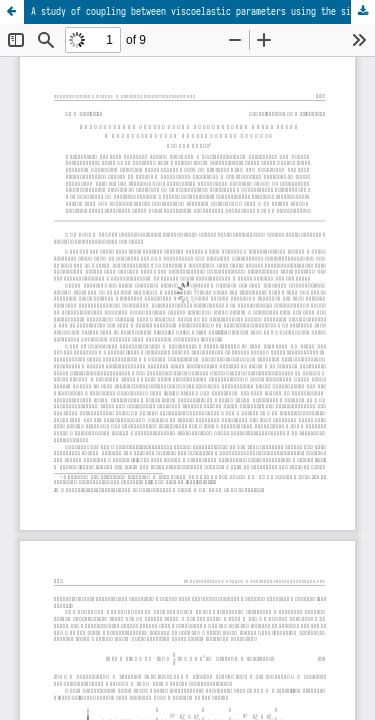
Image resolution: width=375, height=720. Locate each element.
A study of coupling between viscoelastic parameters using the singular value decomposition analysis (203, 11)
